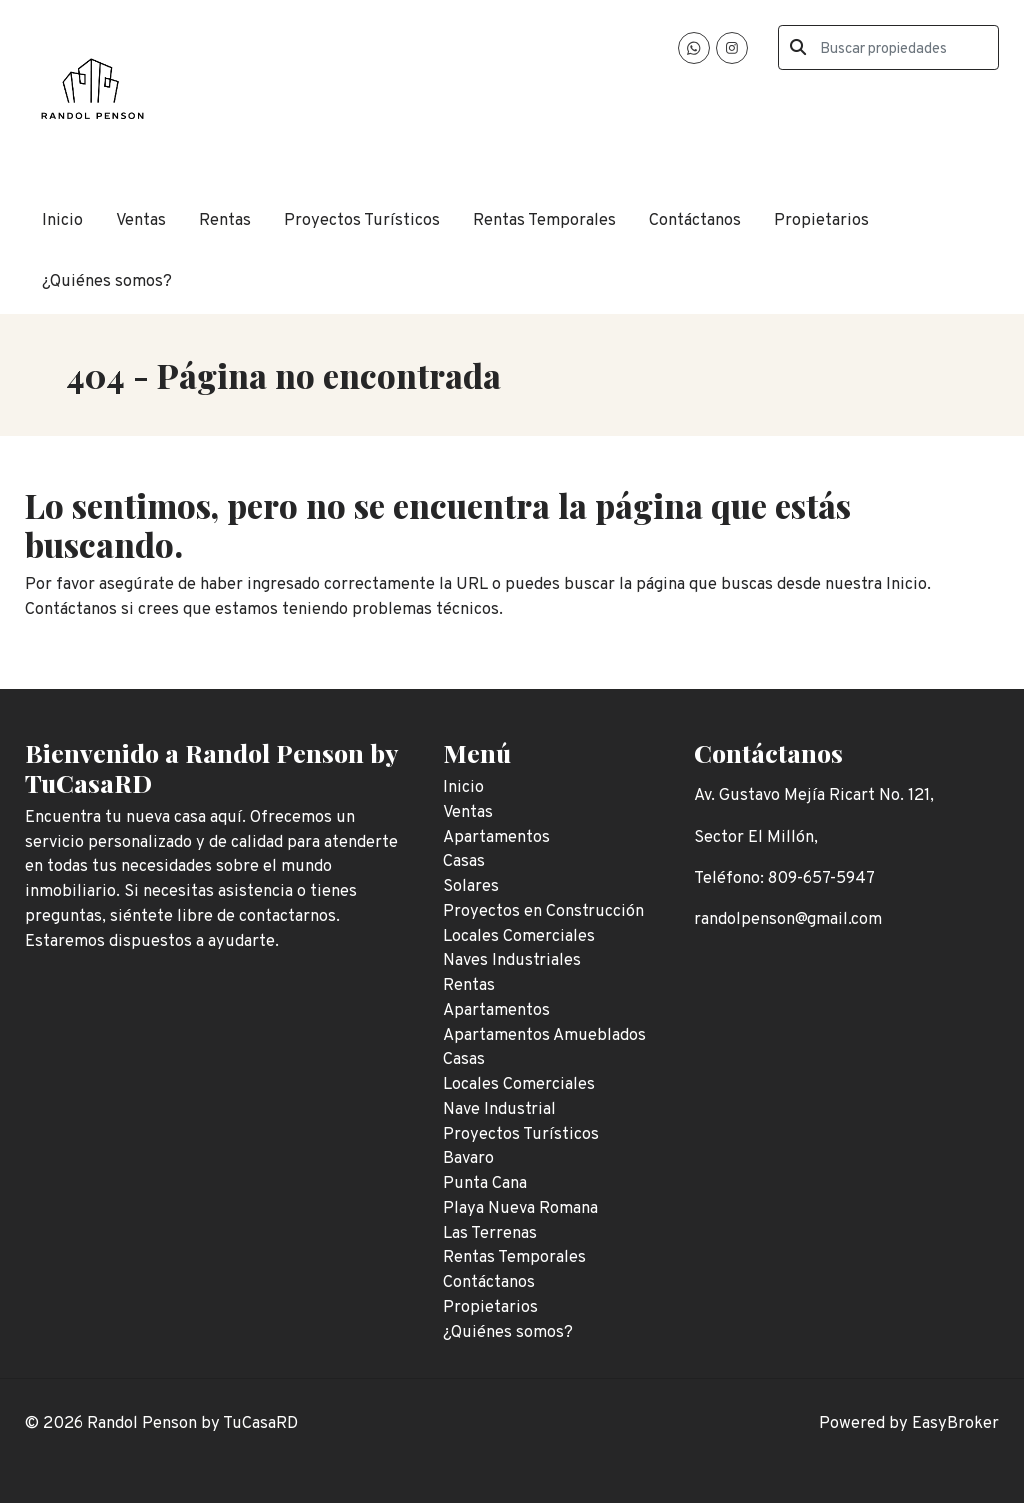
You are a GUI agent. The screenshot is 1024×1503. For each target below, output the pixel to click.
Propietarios (821, 220)
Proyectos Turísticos (362, 220)
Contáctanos (695, 220)
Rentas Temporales (544, 220)
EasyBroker (955, 1423)
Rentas (225, 220)
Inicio (62, 220)
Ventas (141, 220)
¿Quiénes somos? (107, 281)
